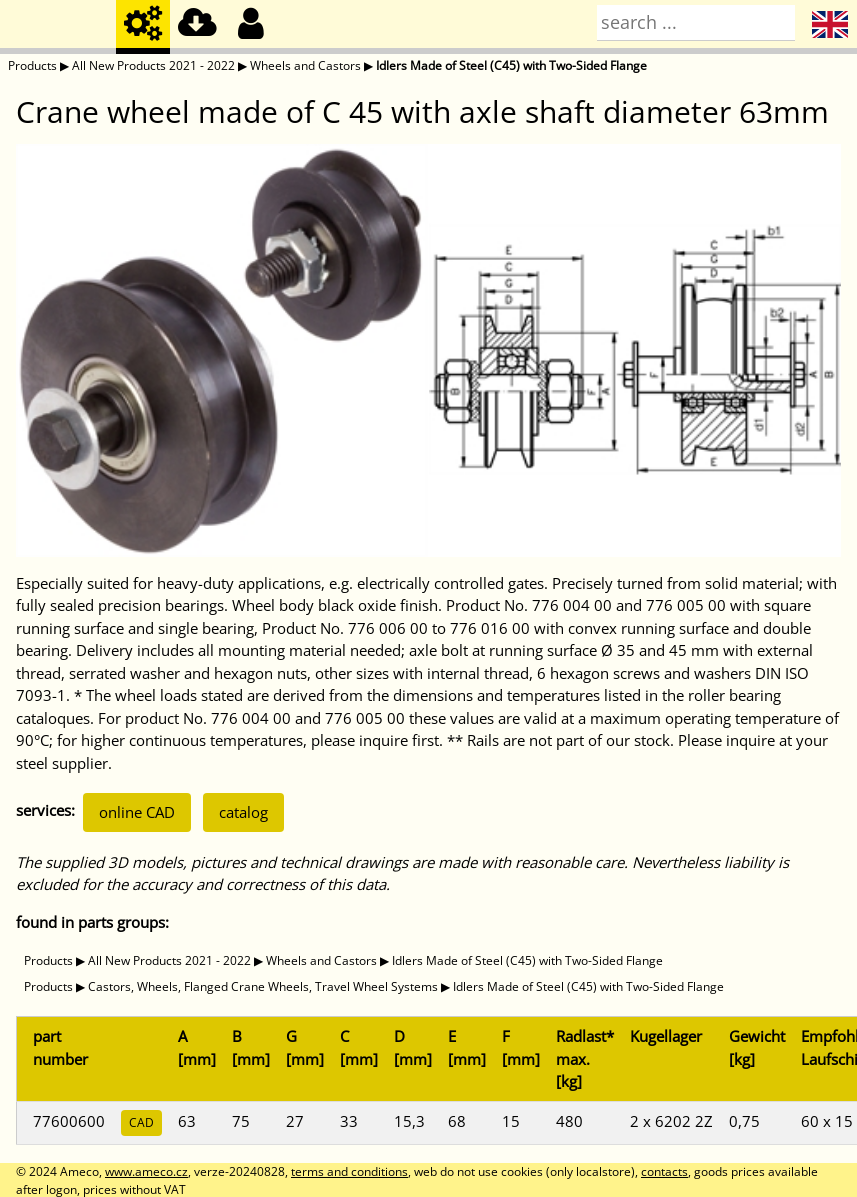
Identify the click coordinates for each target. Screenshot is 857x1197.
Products (32, 65)
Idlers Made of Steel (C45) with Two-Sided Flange (511, 65)
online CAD (137, 812)
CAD (141, 1122)
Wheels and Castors (305, 65)
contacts (664, 1171)
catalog (243, 812)
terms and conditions (349, 1171)
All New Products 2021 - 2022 (153, 65)
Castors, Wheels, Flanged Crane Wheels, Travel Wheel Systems (263, 986)
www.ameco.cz (146, 1171)
